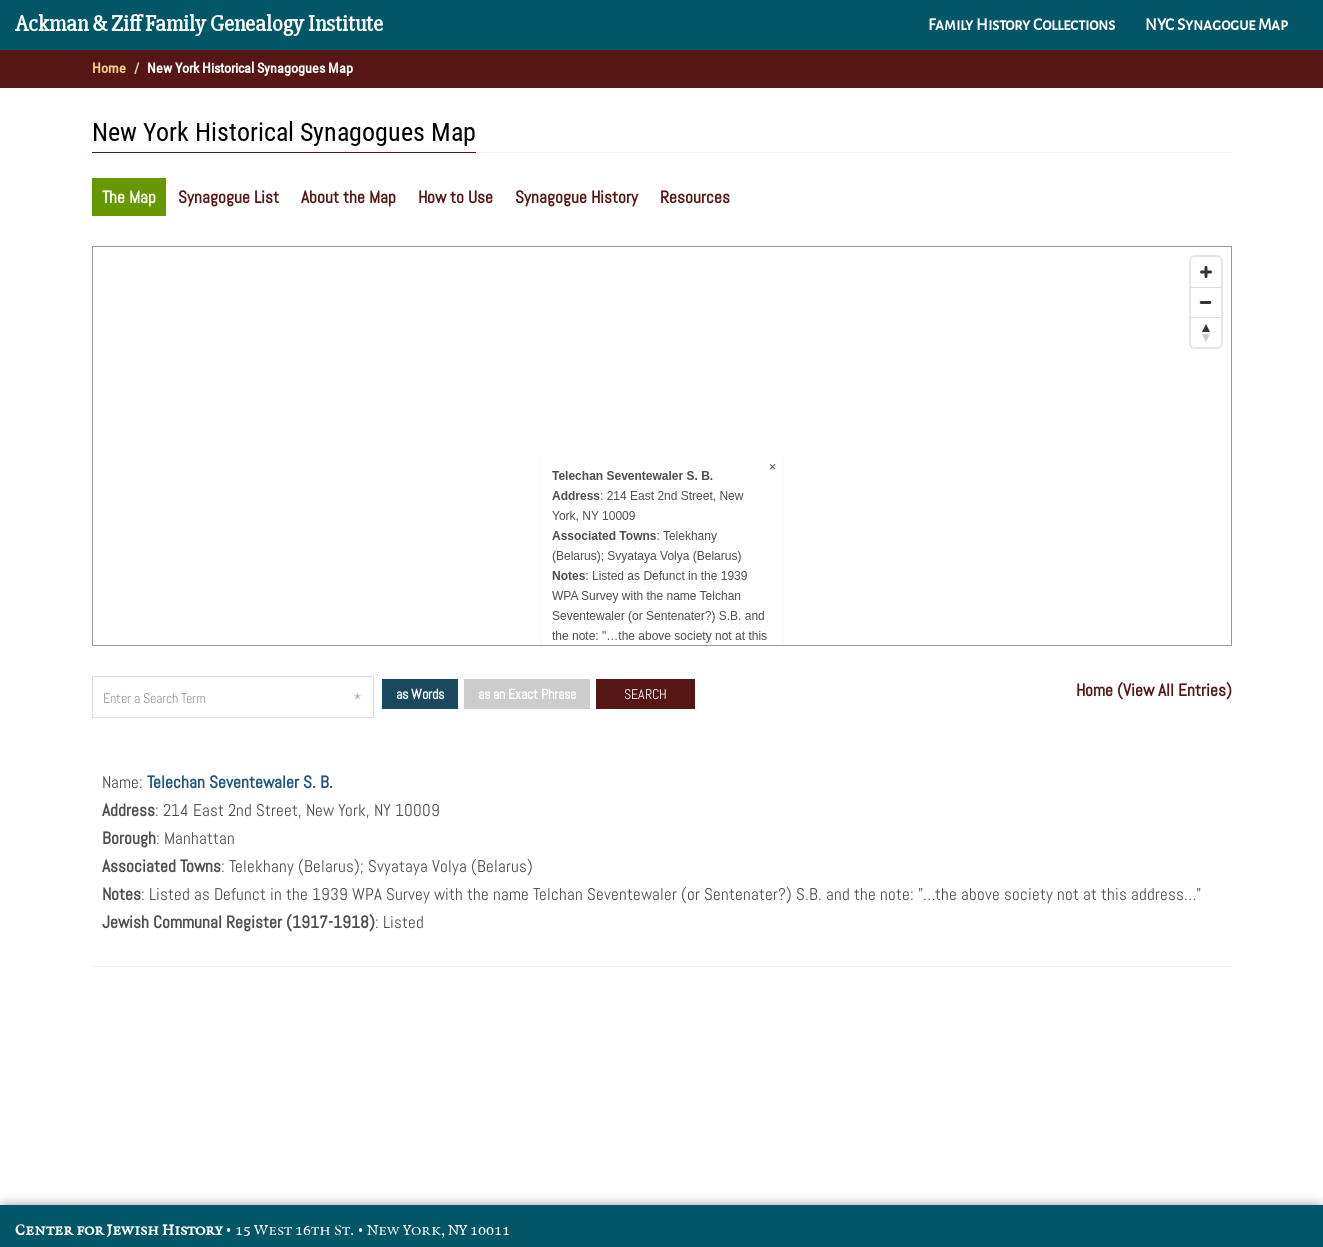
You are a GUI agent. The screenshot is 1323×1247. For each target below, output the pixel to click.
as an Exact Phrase (527, 694)
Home (109, 68)
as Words (420, 694)
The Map (129, 197)
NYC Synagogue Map (1216, 25)
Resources (695, 197)
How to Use (455, 197)
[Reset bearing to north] (1206, 332)
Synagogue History (576, 197)
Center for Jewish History (118, 1230)
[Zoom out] (1206, 302)
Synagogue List (228, 197)
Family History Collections (1021, 25)
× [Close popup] (771, 467)
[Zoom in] (1206, 272)
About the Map (348, 197)
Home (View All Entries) (1154, 690)
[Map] (662, 446)
